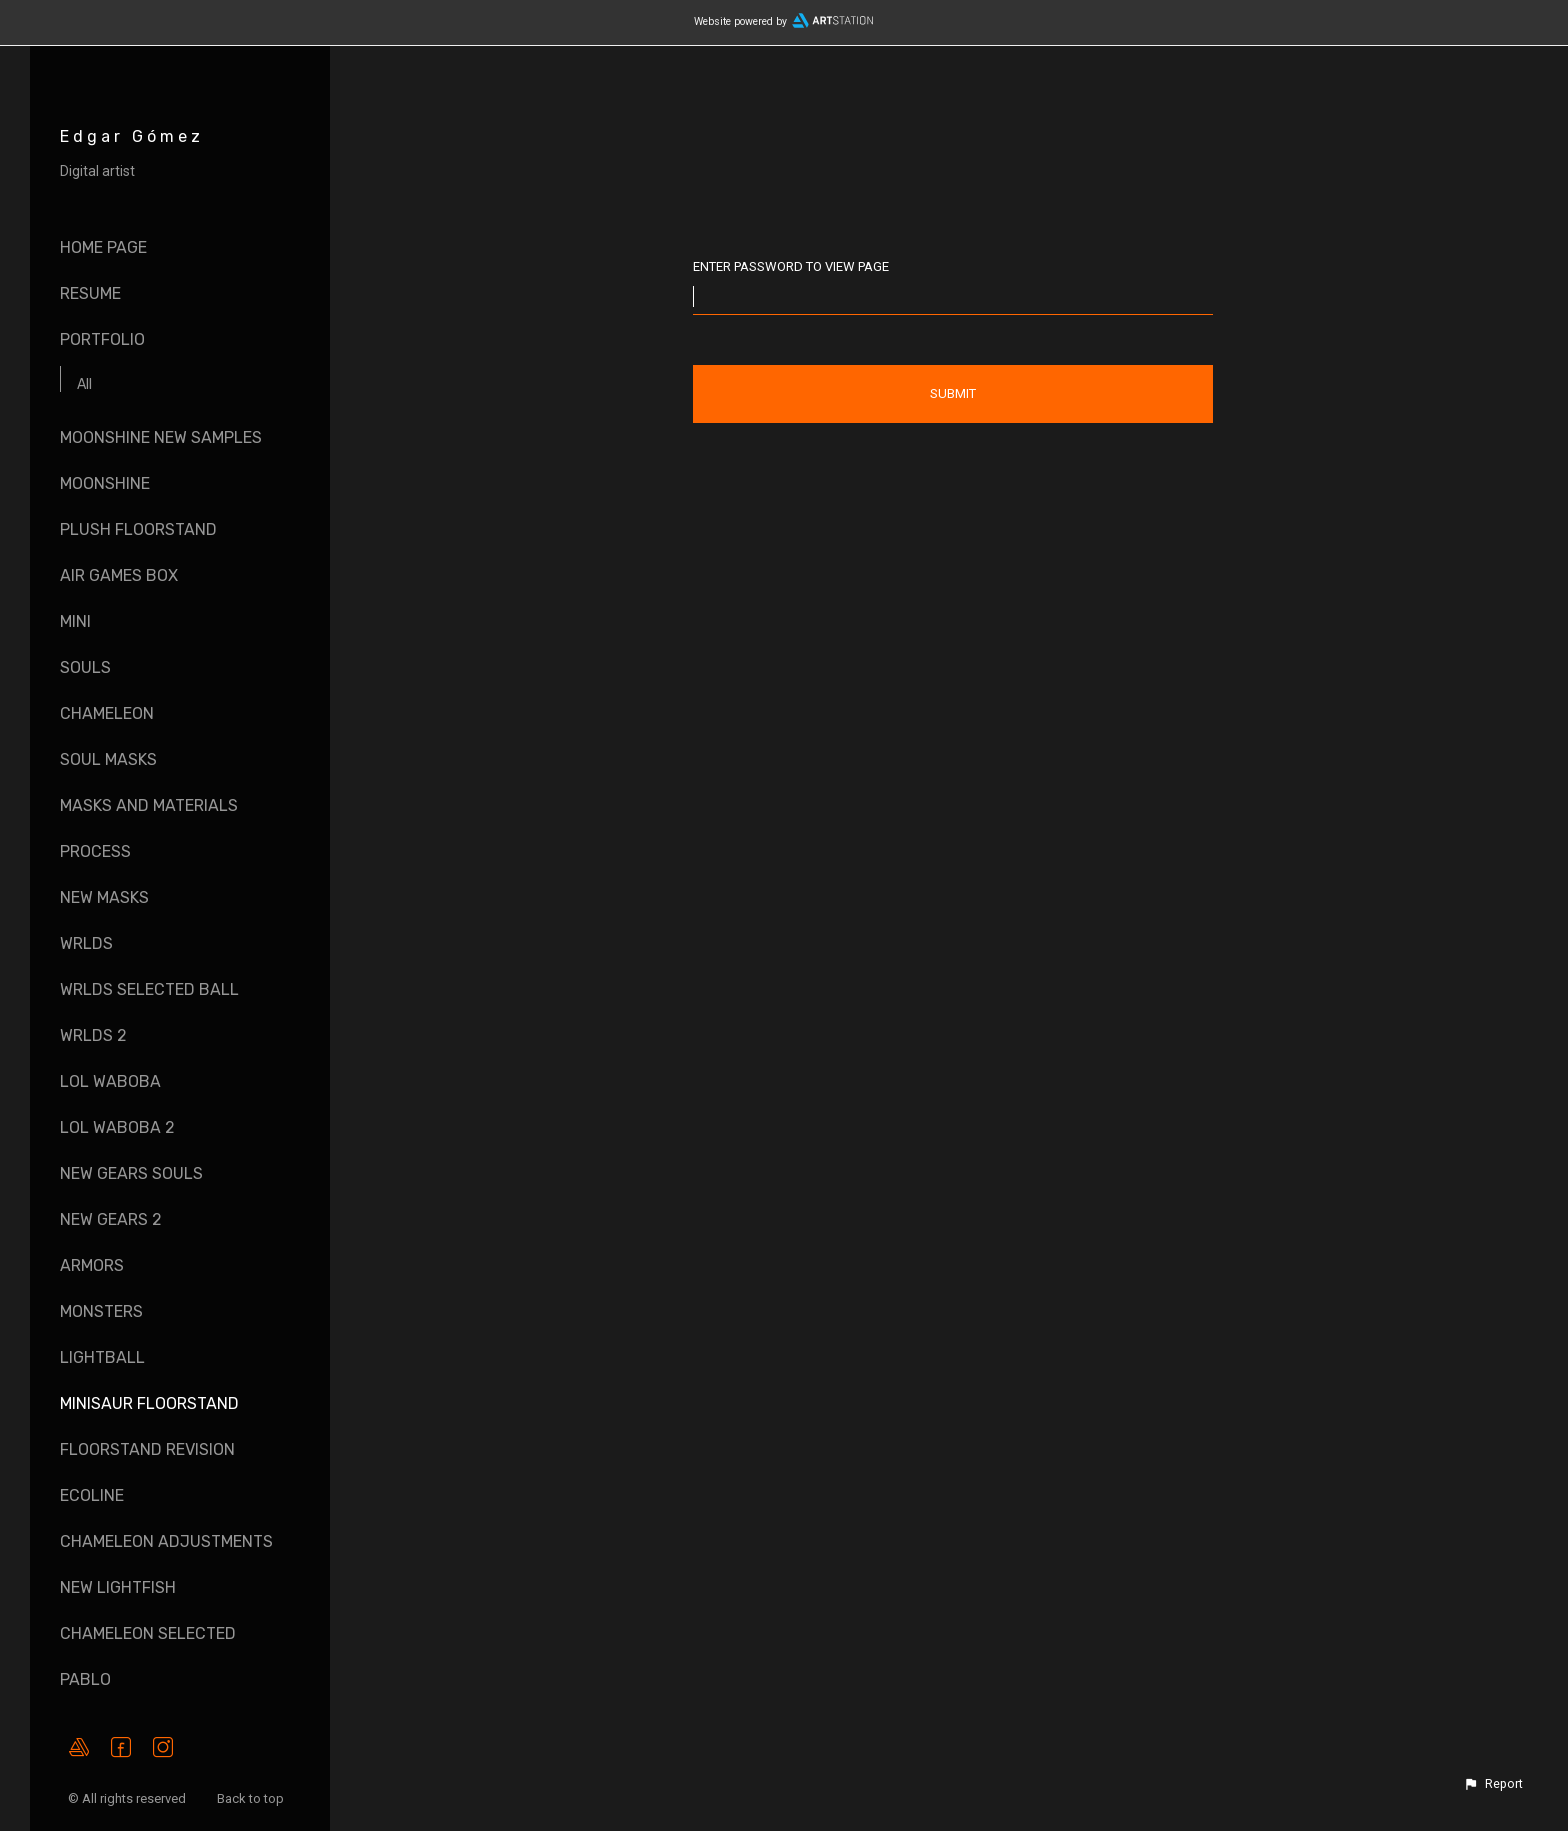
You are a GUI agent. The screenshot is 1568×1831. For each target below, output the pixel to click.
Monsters (101, 1311)
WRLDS (86, 943)
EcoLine (92, 1495)
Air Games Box (119, 575)
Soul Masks (108, 759)
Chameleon (107, 713)
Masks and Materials (149, 805)
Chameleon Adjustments (166, 1541)
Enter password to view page (791, 266)
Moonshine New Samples (161, 437)
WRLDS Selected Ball (149, 989)
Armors (92, 1265)
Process (95, 851)
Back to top (252, 1798)
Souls (85, 667)
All (84, 384)
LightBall (102, 1357)
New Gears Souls (131, 1173)
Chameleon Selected (148, 1633)
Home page (103, 247)
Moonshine (105, 483)
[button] (1493, 1784)
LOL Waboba (110, 1081)
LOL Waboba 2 (117, 1127)
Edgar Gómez (132, 136)
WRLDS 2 (93, 1035)
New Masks (104, 897)
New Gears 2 (111, 1219)
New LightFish (118, 1587)
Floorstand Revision (147, 1449)
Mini (75, 621)
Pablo (85, 1679)
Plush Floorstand (138, 529)
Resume (90, 293)
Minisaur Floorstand (149, 1403)
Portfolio (102, 339)
